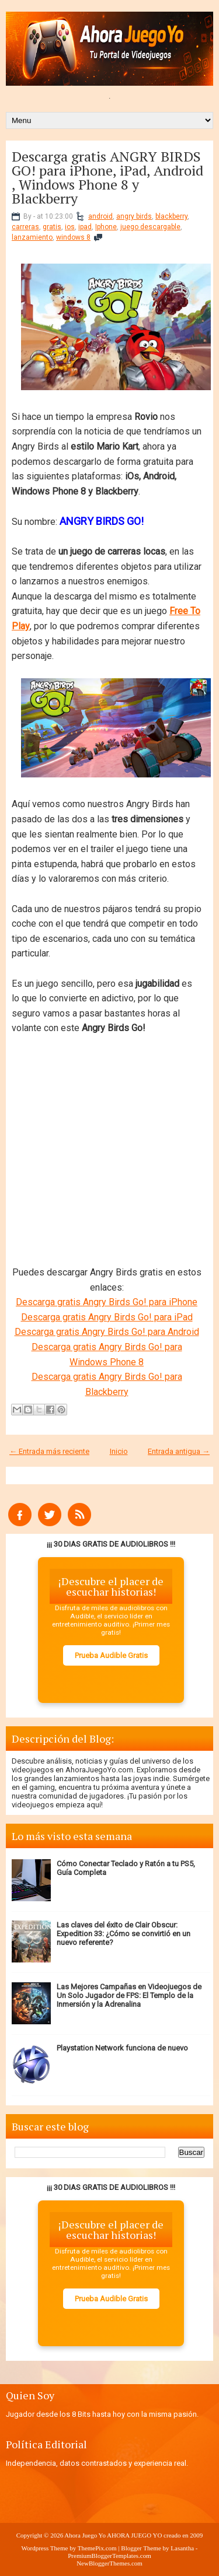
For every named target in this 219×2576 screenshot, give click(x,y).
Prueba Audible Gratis (111, 1655)
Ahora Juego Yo (85, 2535)
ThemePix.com (97, 2548)
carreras (25, 227)
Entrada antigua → (179, 1451)
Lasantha (182, 2548)
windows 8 (73, 237)
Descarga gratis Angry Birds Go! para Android (107, 1331)
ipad (85, 227)
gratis (52, 227)
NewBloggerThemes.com (109, 2563)
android (100, 216)
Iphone (106, 227)
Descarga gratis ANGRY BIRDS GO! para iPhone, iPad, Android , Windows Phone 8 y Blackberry (107, 177)
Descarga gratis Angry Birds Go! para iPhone (106, 1302)
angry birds (134, 216)
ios (70, 227)
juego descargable (150, 227)
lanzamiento (32, 237)
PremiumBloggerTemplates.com (109, 2555)
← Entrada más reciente (49, 1451)
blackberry (171, 216)
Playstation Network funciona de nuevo (122, 2048)
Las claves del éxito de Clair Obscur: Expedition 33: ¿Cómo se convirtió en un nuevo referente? (123, 1933)
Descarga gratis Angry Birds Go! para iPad (107, 1317)
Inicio (119, 1451)
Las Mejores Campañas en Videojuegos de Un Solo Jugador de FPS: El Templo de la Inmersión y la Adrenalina (129, 1995)
